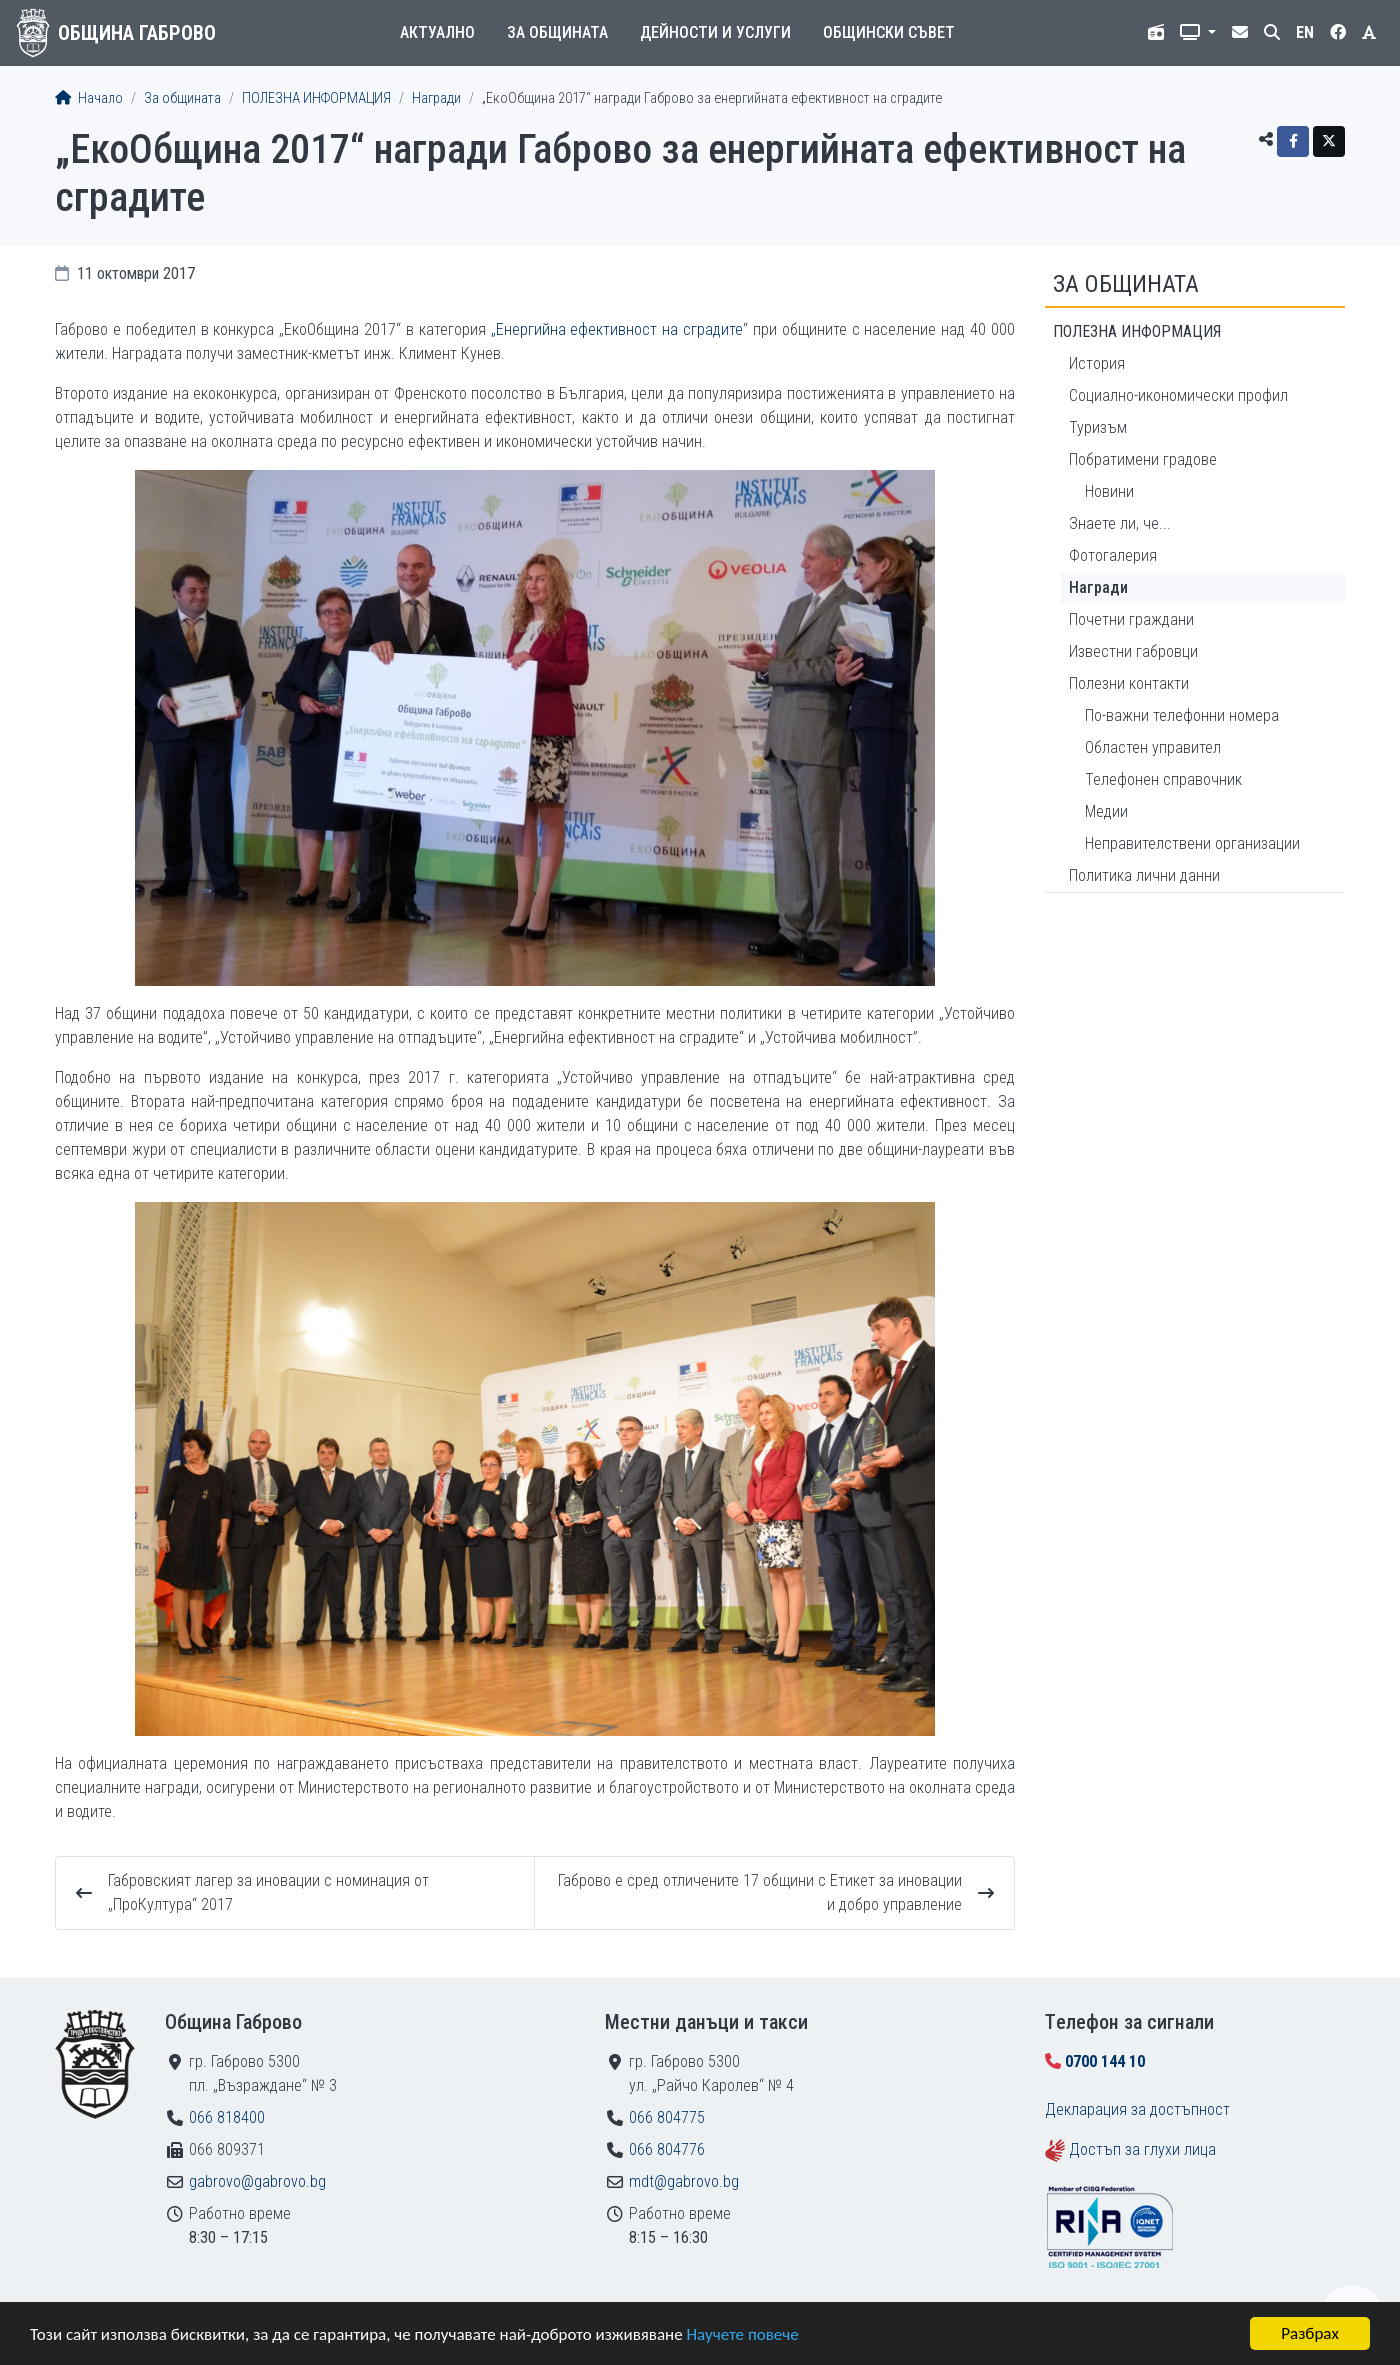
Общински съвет (889, 32)
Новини (1109, 491)
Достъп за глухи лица (1142, 2149)
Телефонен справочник (1163, 779)
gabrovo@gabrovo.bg (257, 2181)
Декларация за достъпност (1137, 2109)
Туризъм (1098, 427)
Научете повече (742, 2334)
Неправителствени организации (1192, 843)
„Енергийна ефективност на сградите (617, 329)
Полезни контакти (1129, 683)
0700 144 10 (1105, 2061)
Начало (89, 98)
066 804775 (667, 2117)
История (1097, 363)
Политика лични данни (1144, 875)
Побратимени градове (1143, 459)
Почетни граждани (1131, 619)
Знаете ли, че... (1120, 523)
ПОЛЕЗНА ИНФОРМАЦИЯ (316, 98)
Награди (436, 98)
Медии (1106, 811)
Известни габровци (1133, 651)
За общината (557, 32)
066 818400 (227, 2117)
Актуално (437, 32)
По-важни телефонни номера (1182, 715)
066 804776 (667, 2149)
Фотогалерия (1113, 555)
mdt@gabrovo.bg (684, 2181)
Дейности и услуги (715, 32)
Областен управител (1153, 747)
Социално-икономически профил (1178, 395)
